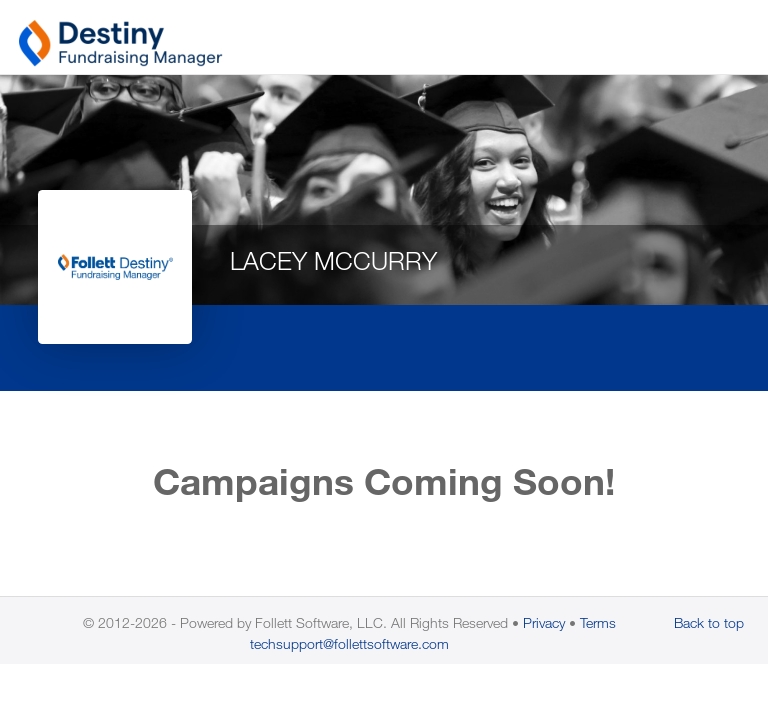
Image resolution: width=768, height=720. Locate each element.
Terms (598, 622)
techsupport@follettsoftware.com (349, 643)
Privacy (544, 622)
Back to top (709, 622)
